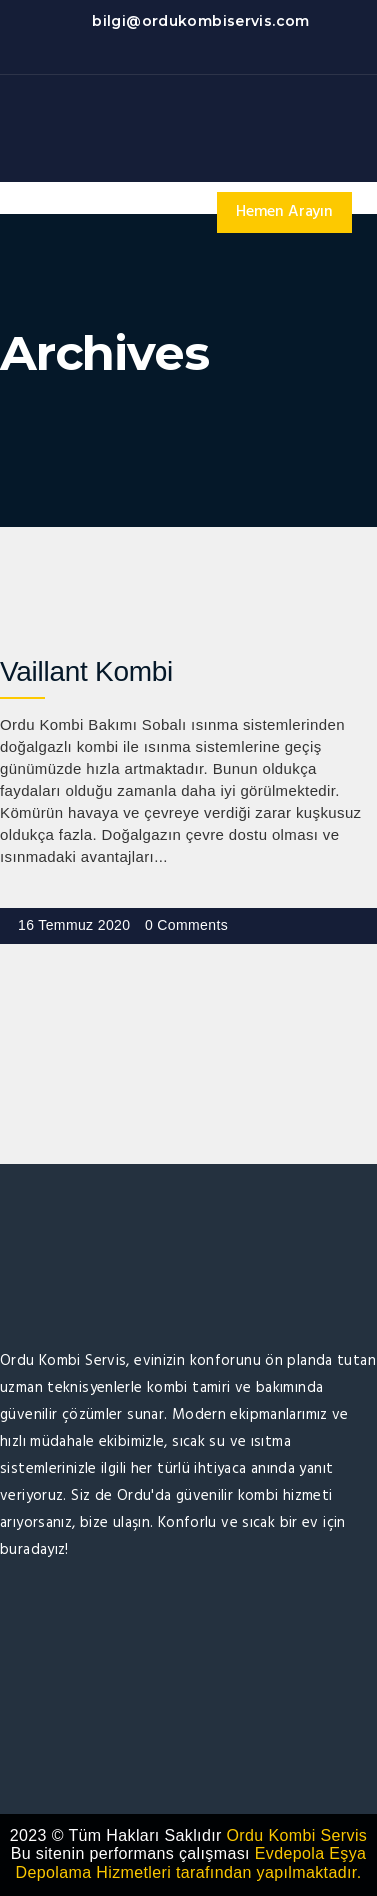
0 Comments (186, 925)
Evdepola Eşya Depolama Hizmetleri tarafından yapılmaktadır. (191, 1863)
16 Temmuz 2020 (74, 925)
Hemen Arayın (284, 212)
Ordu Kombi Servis (297, 1835)
